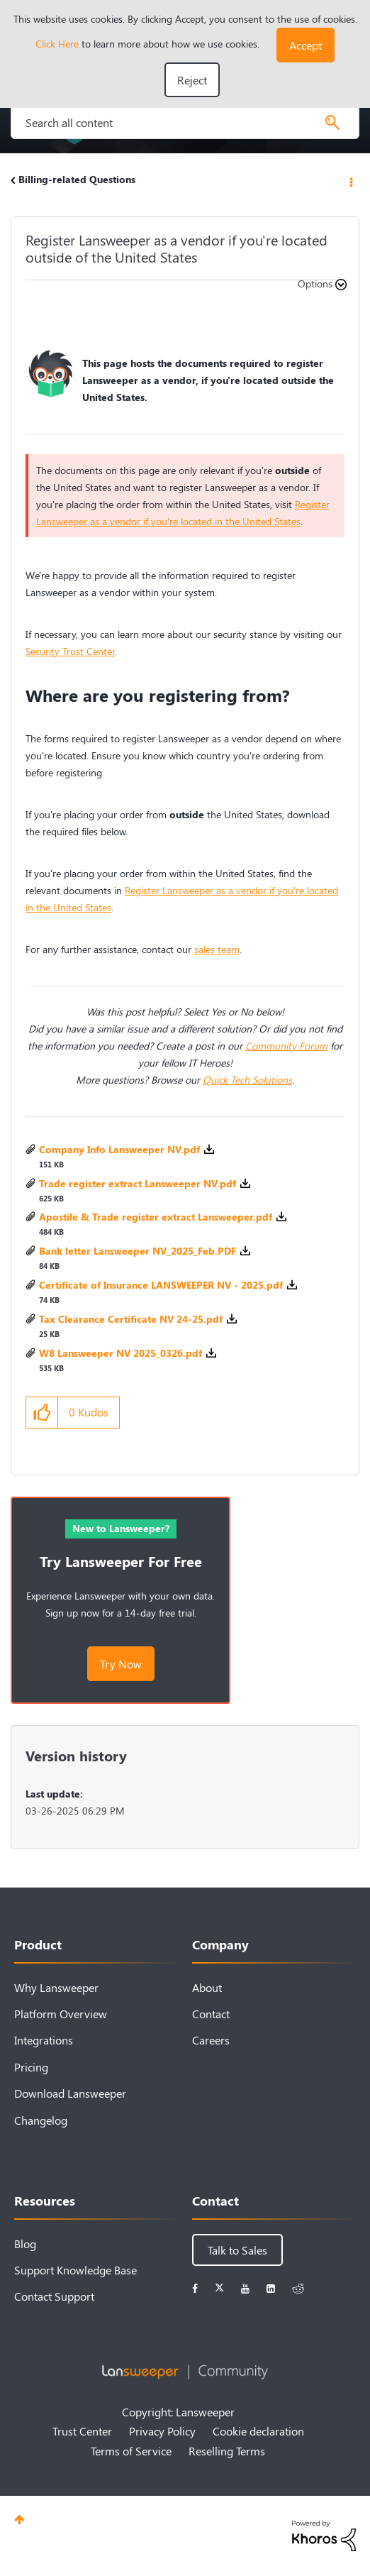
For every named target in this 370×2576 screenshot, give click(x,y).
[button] (305, 45)
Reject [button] (192, 79)
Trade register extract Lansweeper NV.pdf (137, 1183)
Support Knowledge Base (75, 2269)
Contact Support (54, 2296)
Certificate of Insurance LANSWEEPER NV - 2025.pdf (161, 1285)
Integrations (43, 2039)
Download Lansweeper (70, 2093)
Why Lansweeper (56, 1987)
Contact (211, 2013)
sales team (217, 949)
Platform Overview (60, 2013)
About (207, 1987)
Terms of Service (131, 2450)
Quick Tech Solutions (247, 1079)
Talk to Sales (237, 2249)
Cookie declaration (258, 2430)
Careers (211, 2039)
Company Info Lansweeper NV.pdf (119, 1149)
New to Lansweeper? (120, 1528)
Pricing (31, 2066)
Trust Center (82, 2430)
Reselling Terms (227, 2450)
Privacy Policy (162, 2430)
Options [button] (350, 181)
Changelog (40, 2120)
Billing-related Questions (76, 179)
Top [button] (19, 2519)
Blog (25, 2243)
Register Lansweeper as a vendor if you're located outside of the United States (176, 248)
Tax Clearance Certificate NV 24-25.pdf (131, 1319)
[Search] (185, 122)
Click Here (57, 43)
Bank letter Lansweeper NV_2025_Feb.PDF (137, 1250)
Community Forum (286, 1045)
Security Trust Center (70, 651)
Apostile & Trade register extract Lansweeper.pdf (155, 1216)
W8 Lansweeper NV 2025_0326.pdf (120, 1353)
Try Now (121, 1663)
